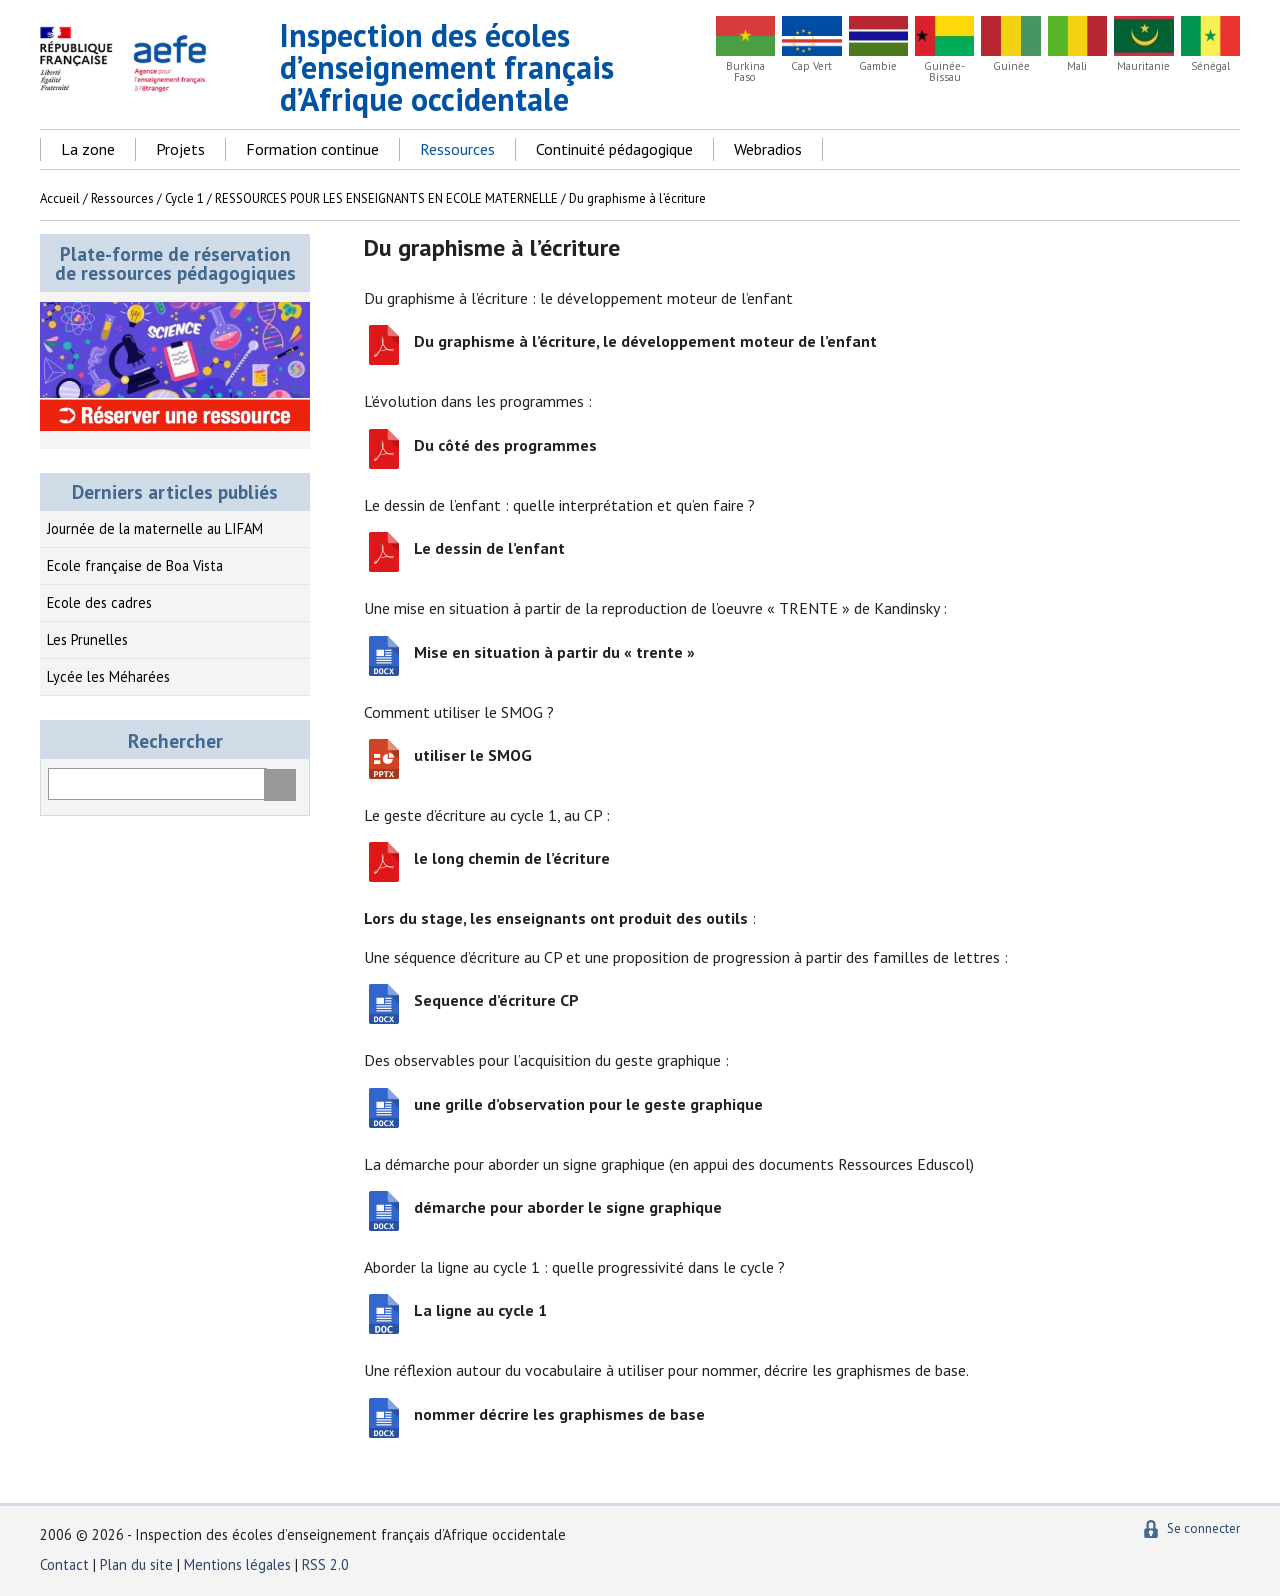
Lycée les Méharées (108, 676)
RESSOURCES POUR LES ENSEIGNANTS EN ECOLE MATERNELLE (386, 198)
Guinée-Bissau (944, 72)
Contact (64, 1564)
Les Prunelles (87, 639)
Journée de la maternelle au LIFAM (155, 528)
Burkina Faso (745, 72)
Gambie (878, 66)
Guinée (1011, 66)
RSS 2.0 (325, 1564)
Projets (180, 149)
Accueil (60, 198)
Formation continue (312, 149)
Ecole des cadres (99, 602)
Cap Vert (811, 66)
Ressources (457, 149)
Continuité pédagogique (614, 149)
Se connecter (1203, 1528)
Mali (1077, 66)
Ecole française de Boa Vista (135, 565)
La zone (88, 149)
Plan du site (138, 1564)
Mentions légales (237, 1564)
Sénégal (1210, 66)
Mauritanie (1143, 66)
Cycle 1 (184, 198)
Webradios (768, 149)
